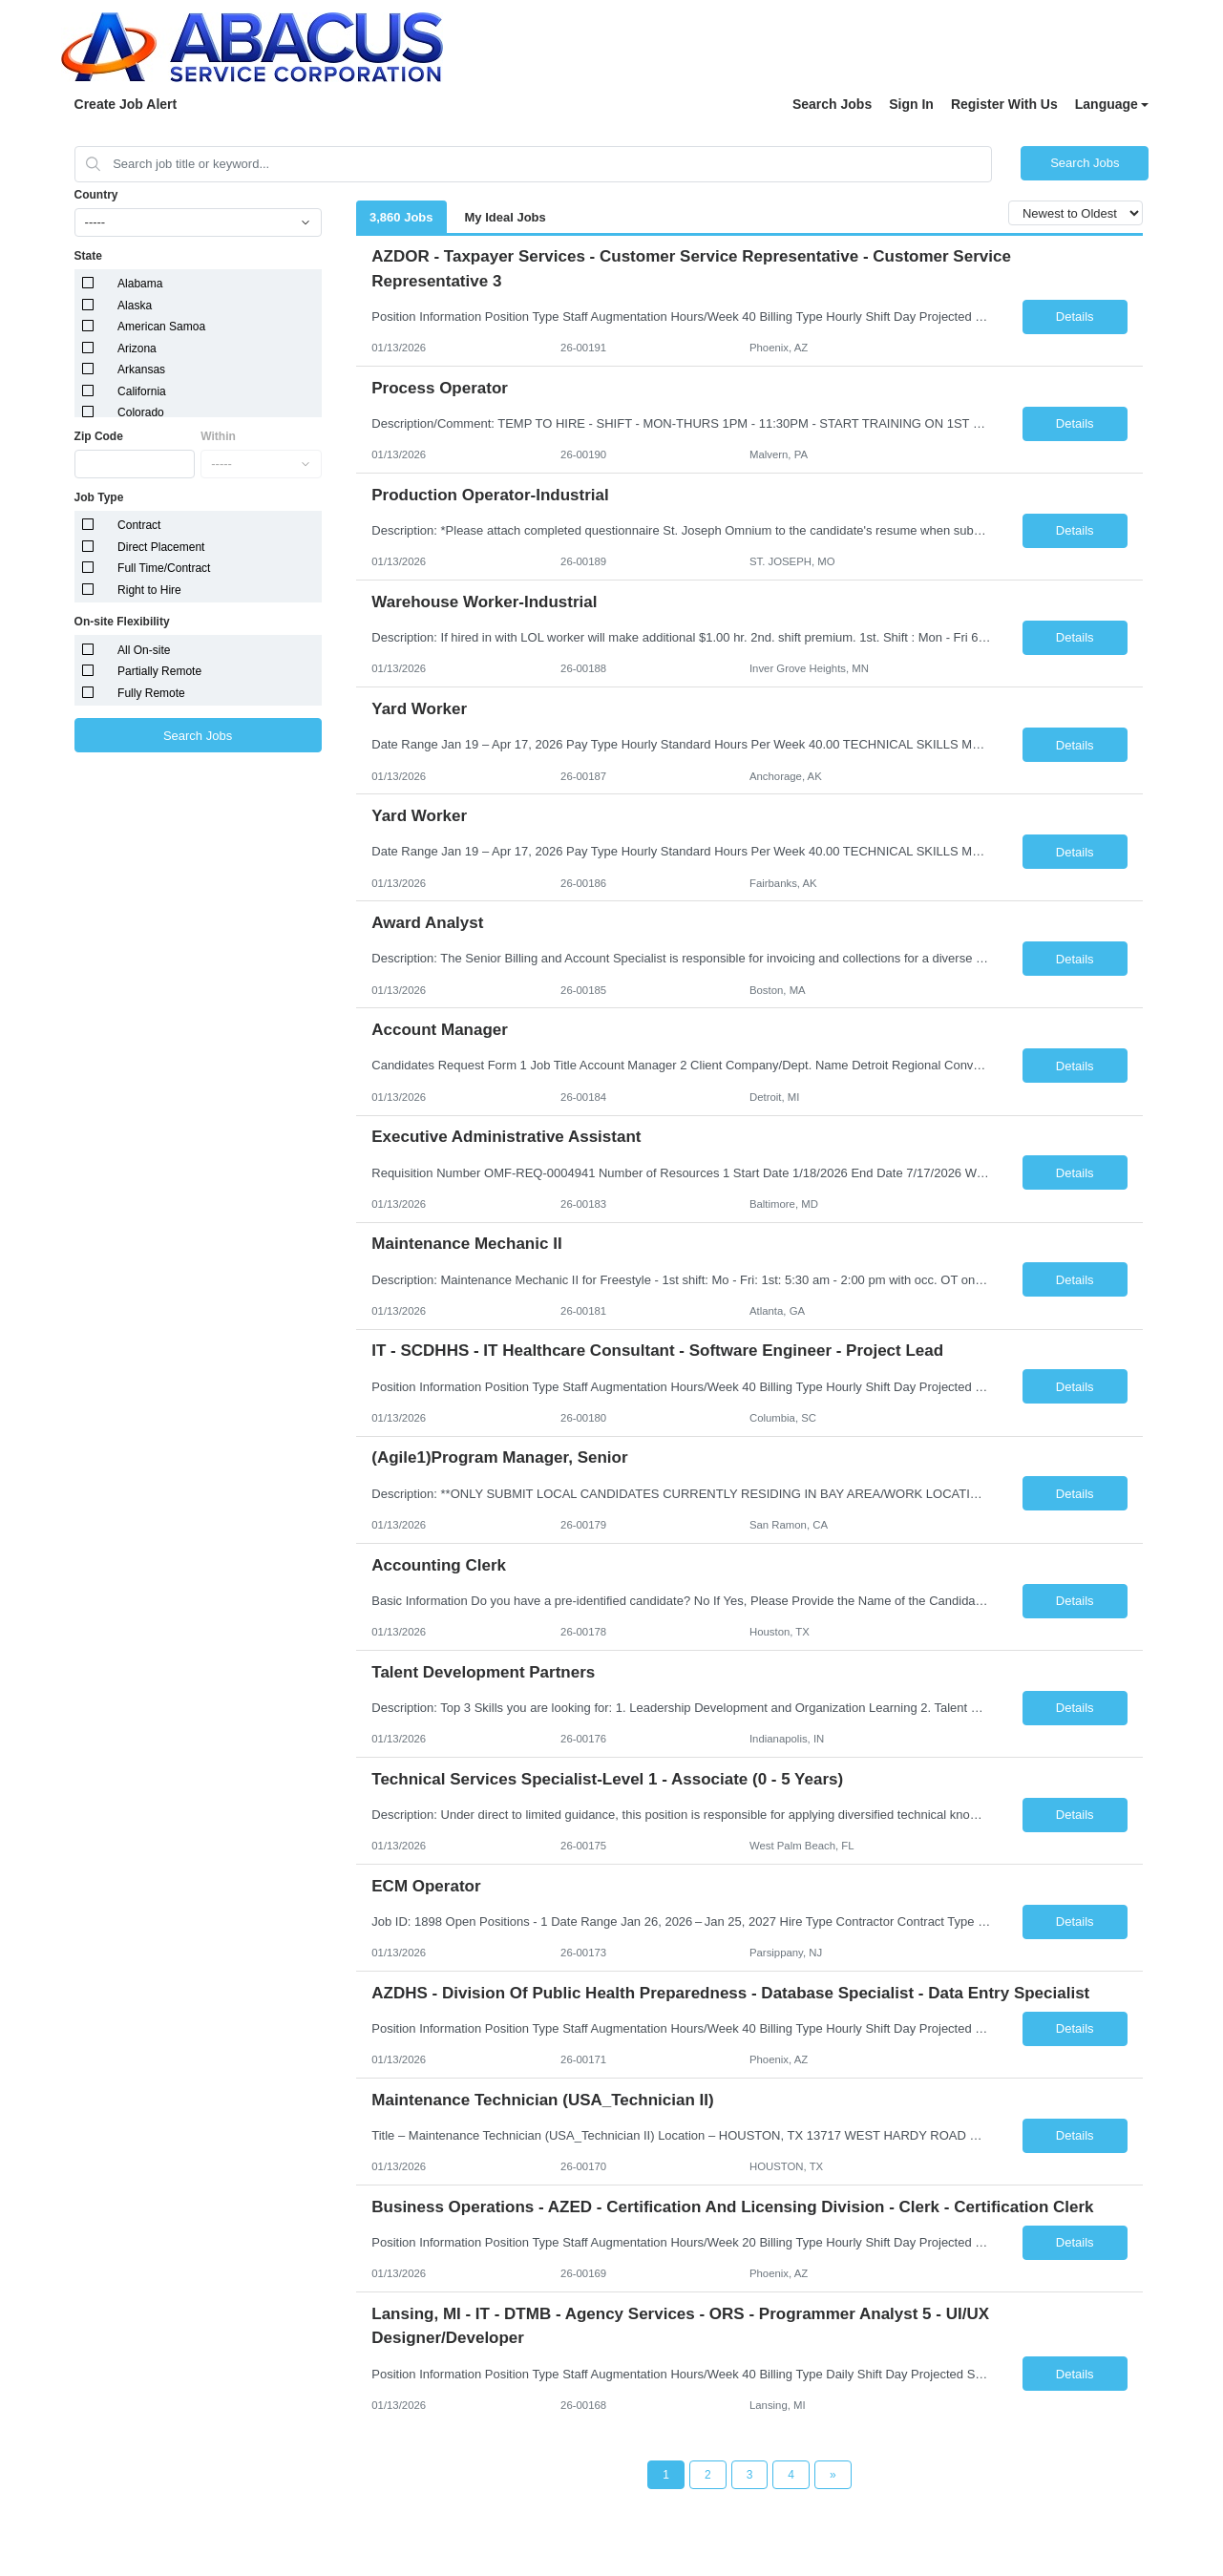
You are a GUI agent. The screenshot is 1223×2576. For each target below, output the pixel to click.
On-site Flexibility (122, 621)
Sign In (911, 104)
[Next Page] (833, 2474)
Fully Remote (151, 693)
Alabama (139, 283)
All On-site (143, 650)
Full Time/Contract (163, 568)
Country (96, 194)
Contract (138, 525)
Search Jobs (832, 104)
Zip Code (98, 436)
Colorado (140, 412)
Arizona (137, 348)
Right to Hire (149, 590)
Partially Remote (159, 671)
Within (218, 436)
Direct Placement (160, 547)
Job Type (99, 497)
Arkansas (141, 369)
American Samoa (161, 326)
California (141, 391)
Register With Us (1004, 104)
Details (1075, 316)
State (88, 256)
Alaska (134, 305)
